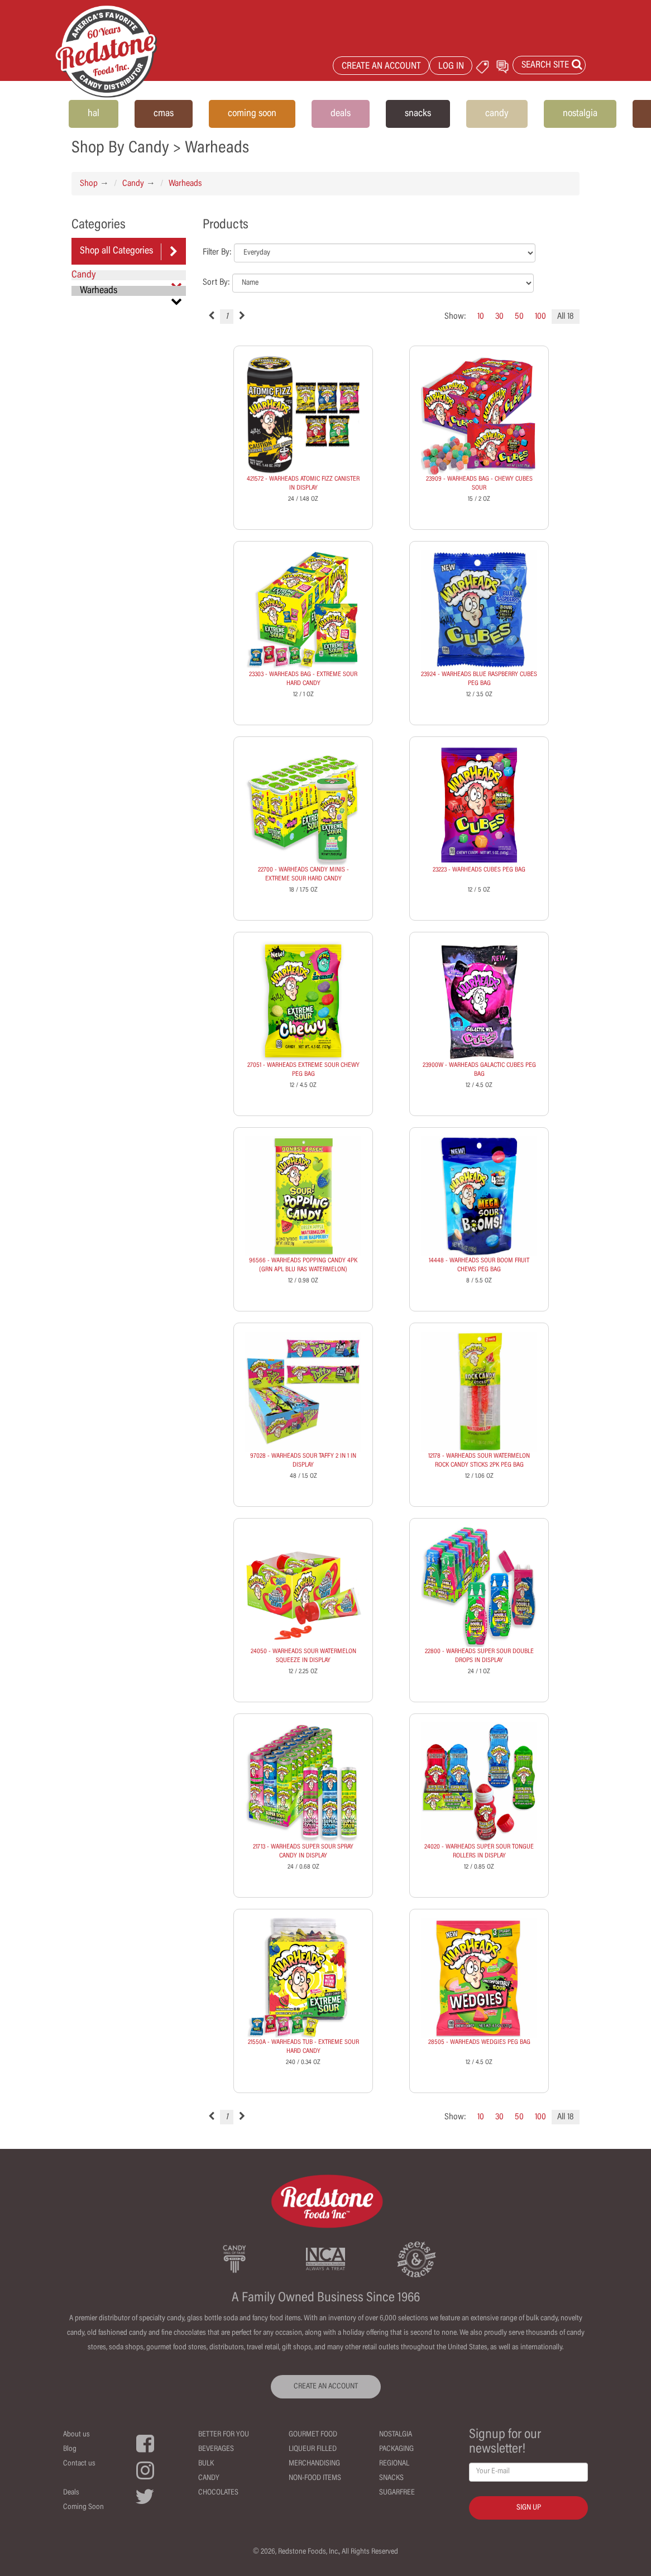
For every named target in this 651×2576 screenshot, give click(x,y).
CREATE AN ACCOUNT (381, 66)
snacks (418, 114)
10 (480, 316)
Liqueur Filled (313, 2449)
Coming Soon (83, 2507)
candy (497, 114)
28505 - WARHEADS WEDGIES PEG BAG (479, 2042)
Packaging (396, 2449)
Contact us (79, 2464)
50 (519, 316)
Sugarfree (397, 2493)
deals (341, 114)
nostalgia (580, 114)
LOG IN (451, 66)
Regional (394, 2464)
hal (93, 114)
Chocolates (218, 2493)
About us (76, 2435)
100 (540, 316)
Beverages (216, 2449)
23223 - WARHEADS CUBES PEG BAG (479, 869)
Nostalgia (395, 2435)
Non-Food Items (315, 2478)
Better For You (223, 2435)
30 (499, 316)
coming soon (252, 114)
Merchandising (314, 2464)
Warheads (185, 183)
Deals (71, 2493)
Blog (69, 2449)
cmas (164, 114)
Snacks (391, 2478)
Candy (133, 183)
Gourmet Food (313, 2435)
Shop (89, 183)
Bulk (206, 2464)
